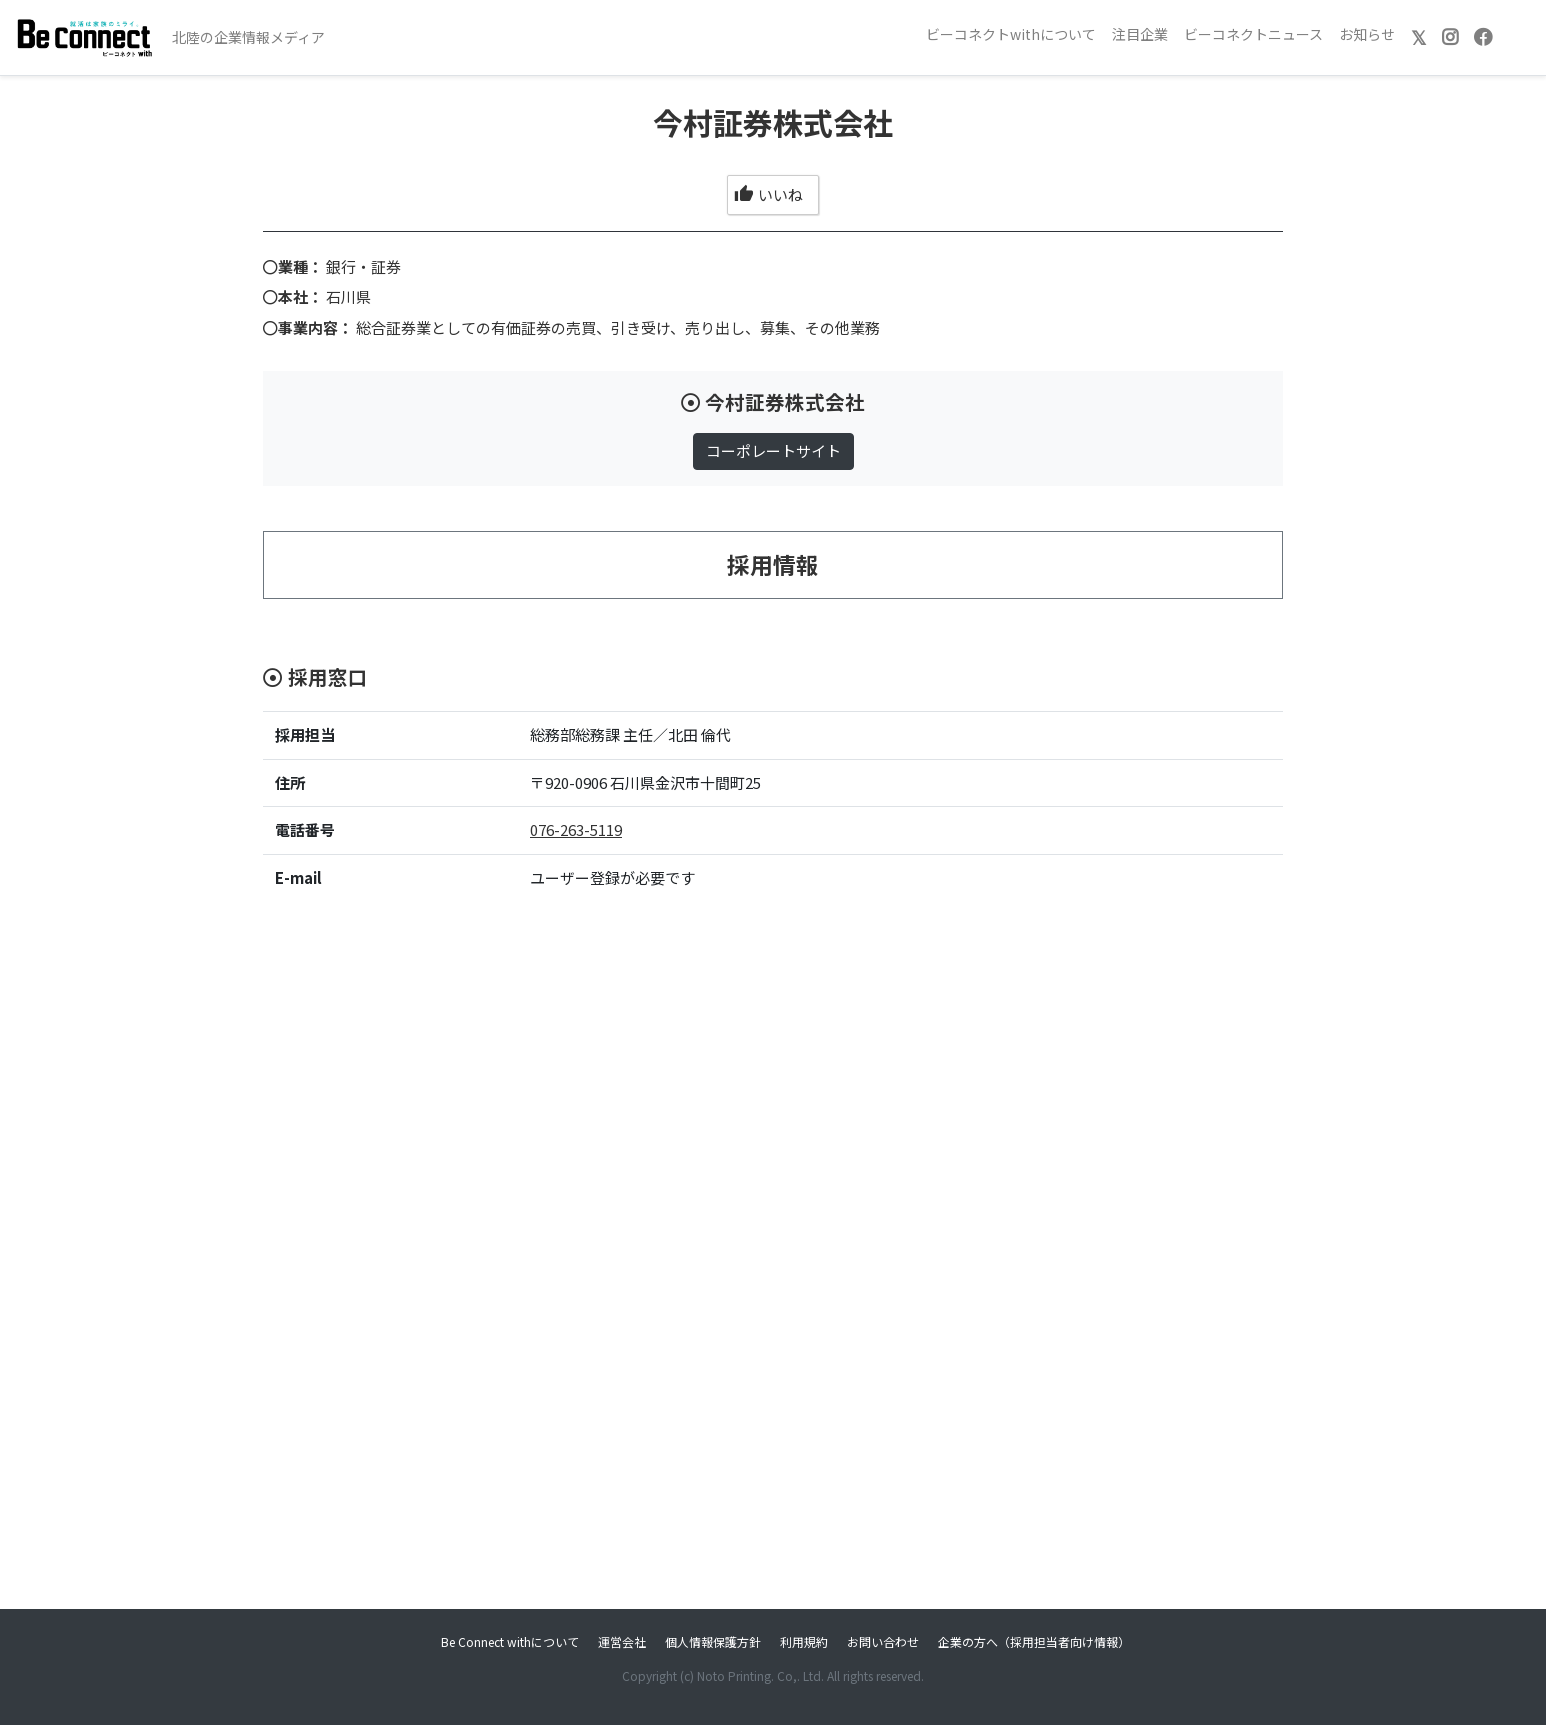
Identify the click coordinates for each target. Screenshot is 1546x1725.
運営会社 (622, 1641)
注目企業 (1140, 34)
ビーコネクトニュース (1253, 34)
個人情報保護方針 (713, 1641)
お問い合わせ (883, 1641)
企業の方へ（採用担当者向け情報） (1034, 1641)
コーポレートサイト (773, 450)
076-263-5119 (576, 829)
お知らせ (1367, 34)
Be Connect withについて (510, 1641)
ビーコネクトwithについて (1011, 34)
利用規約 (804, 1641)
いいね (768, 194)
